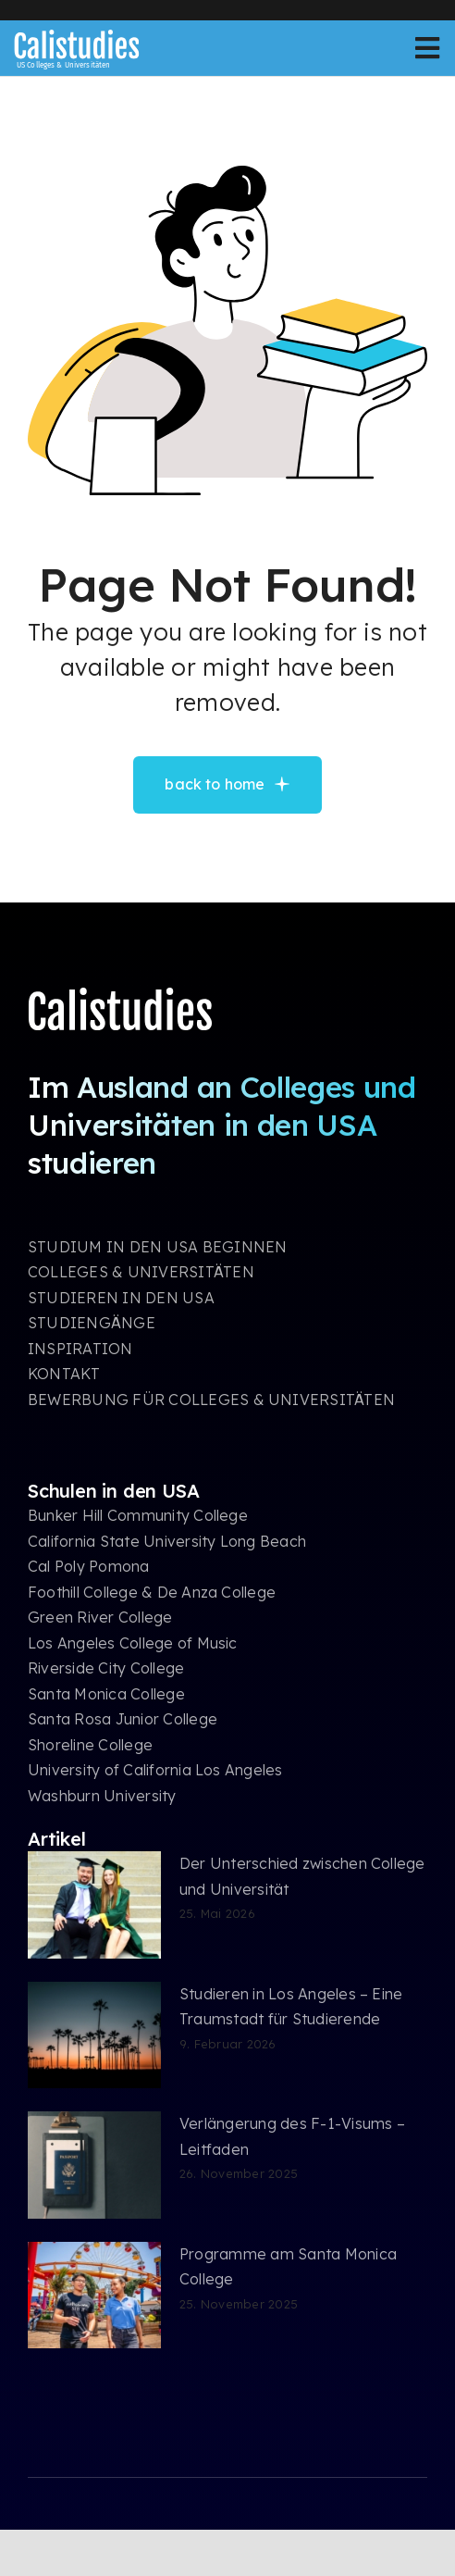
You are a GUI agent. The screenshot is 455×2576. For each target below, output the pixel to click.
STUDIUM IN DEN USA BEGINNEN (157, 1247)
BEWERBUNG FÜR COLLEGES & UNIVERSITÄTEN (211, 1399)
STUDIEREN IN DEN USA (121, 1297)
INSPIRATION (80, 1348)
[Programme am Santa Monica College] (94, 2295)
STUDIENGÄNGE (91, 1322)
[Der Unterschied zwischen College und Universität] (94, 1905)
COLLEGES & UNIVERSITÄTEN (141, 1272)
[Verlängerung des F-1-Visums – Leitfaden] (94, 2165)
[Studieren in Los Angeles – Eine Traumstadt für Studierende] (94, 2035)
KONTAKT (64, 1373)
